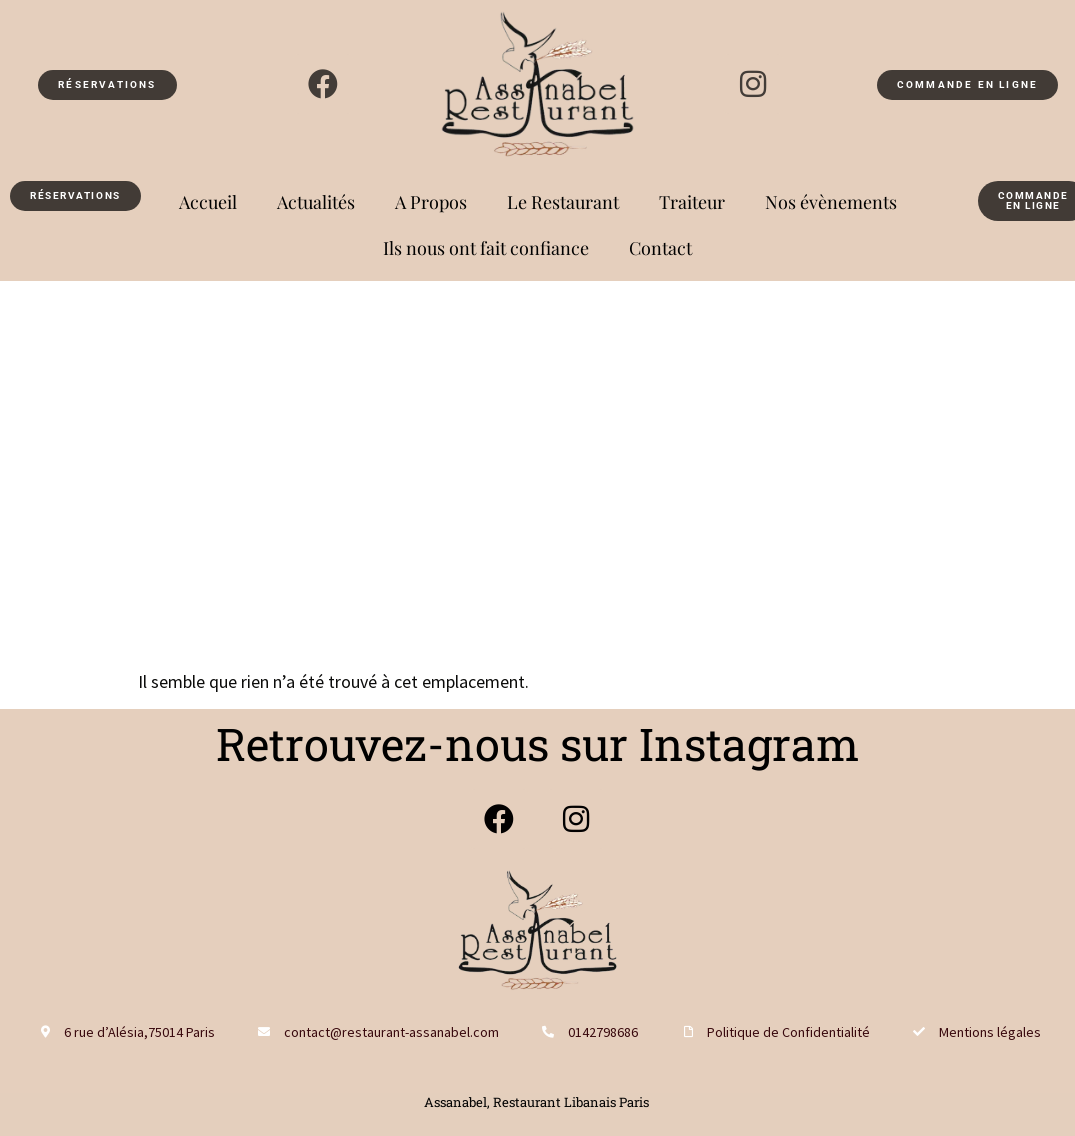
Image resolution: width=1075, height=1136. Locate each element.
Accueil (208, 202)
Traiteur (692, 202)
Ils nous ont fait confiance (486, 248)
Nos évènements (831, 202)
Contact (660, 248)
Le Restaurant (563, 202)
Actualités (316, 202)
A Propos (431, 202)
